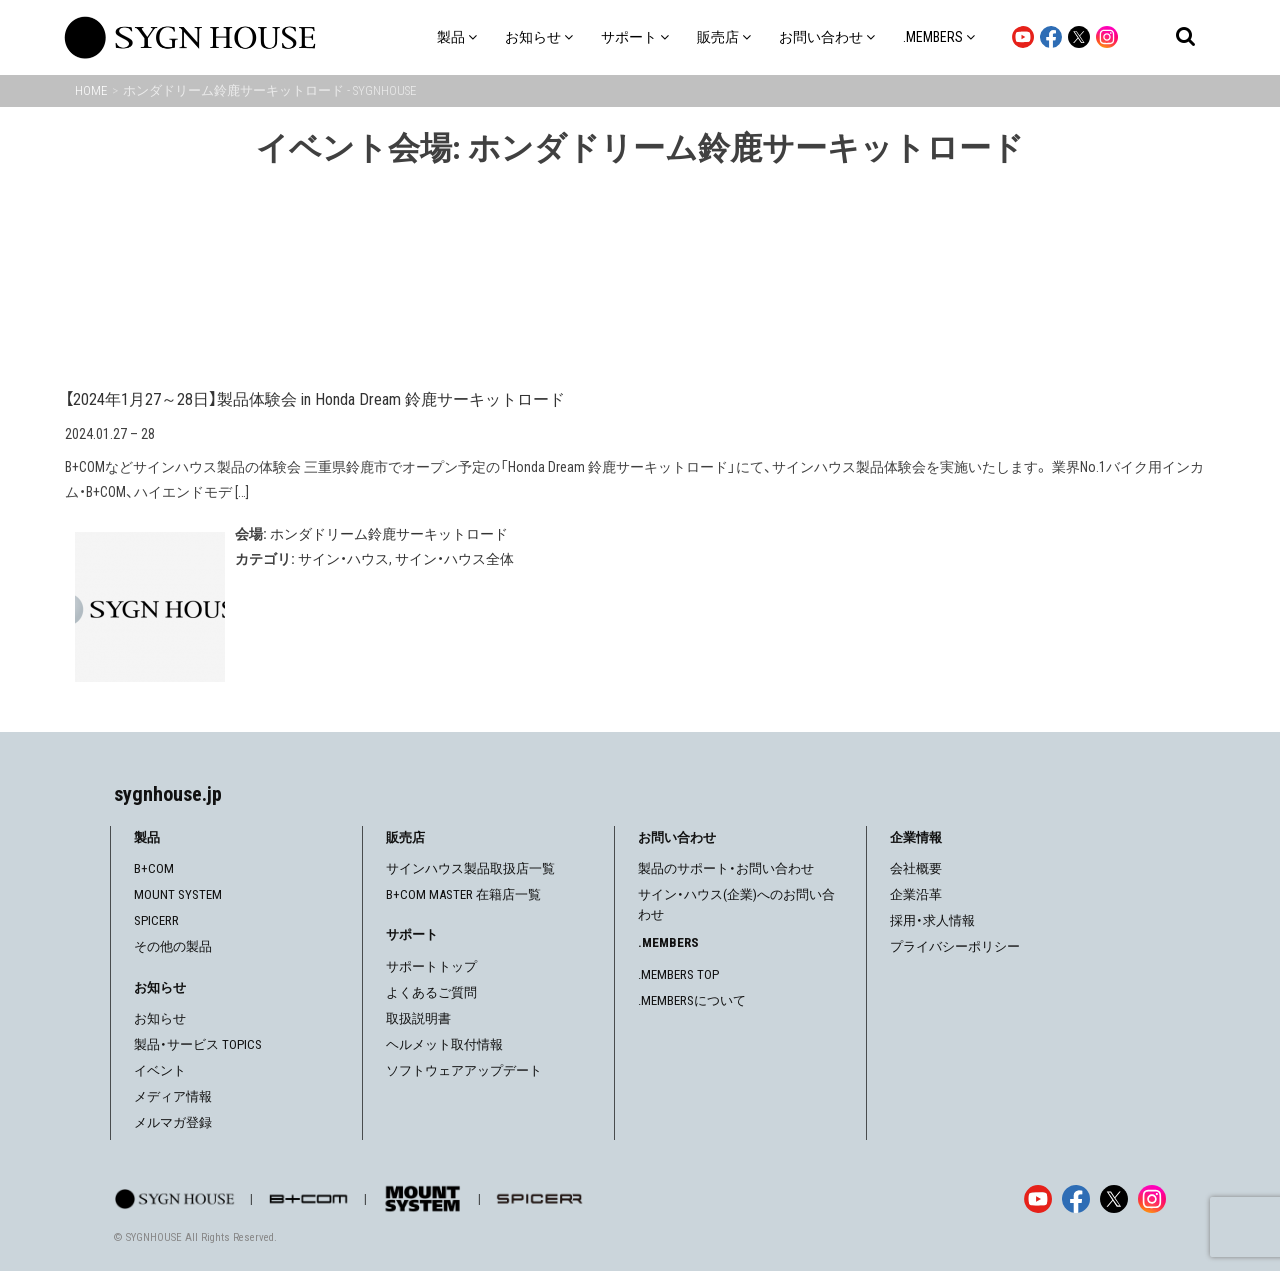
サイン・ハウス (343, 559)
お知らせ (160, 1018)
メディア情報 (173, 1096)
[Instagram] (1152, 1199)
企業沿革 (916, 894)
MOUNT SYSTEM (178, 894)
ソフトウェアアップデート (464, 1070)
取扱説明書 (418, 1018)
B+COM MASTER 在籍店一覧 (463, 894)
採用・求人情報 (932, 920)
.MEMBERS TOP (678, 974)
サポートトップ (431, 966)
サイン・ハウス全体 (454, 559)
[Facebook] (1076, 1199)
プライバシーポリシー (955, 946)
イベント (160, 1070)
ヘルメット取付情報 (444, 1044)
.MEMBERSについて (692, 1000)
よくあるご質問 (431, 992)
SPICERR (156, 920)
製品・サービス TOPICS (198, 1044)
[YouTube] (1038, 1199)
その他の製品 (173, 946)
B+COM (154, 868)
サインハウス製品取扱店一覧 (470, 868)
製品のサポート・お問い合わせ (726, 868)
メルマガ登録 (173, 1122)
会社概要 (916, 868)
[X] (1114, 1199)
